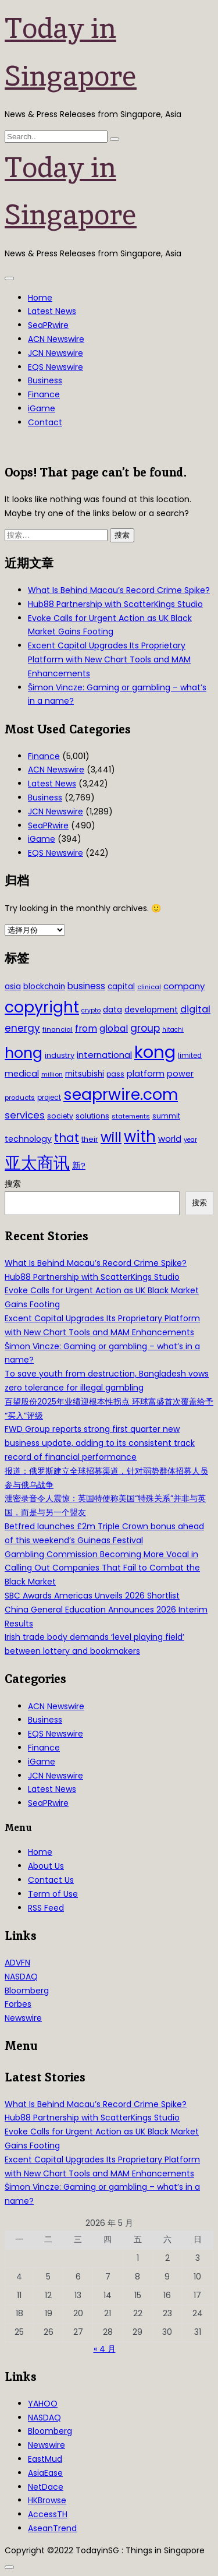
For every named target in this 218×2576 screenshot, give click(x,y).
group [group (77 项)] (145, 1028)
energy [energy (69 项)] (22, 1028)
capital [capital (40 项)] (121, 986)
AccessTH (47, 2514)
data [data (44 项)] (112, 1009)
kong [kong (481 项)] (155, 1052)
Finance (44, 394)
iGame (41, 408)
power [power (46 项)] (180, 1073)
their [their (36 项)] (89, 1139)
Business (45, 380)
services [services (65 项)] (25, 1115)
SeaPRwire (48, 325)
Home (40, 298)
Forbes (18, 2004)
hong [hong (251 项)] (23, 1053)
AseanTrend (52, 2528)
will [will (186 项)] (111, 1137)
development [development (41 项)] (151, 1009)
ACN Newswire (56, 339)
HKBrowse (47, 2500)
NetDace (45, 2487)
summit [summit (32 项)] (166, 1116)
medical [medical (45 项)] (22, 1073)
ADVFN (17, 1962)
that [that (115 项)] (66, 1138)
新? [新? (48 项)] (78, 1165)
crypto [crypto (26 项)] (91, 1010)
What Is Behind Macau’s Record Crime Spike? (119, 590)
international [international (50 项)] (104, 1055)
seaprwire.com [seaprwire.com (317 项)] (120, 1094)
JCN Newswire (55, 353)
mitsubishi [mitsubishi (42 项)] (84, 1073)
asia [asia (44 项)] (13, 986)
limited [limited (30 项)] (190, 1055)
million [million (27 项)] (52, 1074)
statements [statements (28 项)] (131, 1116)
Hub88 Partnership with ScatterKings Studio (115, 604)
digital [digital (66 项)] (195, 1009)
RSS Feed (46, 1908)
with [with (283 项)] (140, 1136)
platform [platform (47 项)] (146, 1073)
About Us (46, 1866)
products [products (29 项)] (20, 1097)
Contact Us (51, 1880)
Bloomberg (27, 1990)
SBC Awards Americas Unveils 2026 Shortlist (92, 1595)
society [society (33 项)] (60, 1116)
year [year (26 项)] (190, 1139)
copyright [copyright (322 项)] (42, 1007)
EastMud (45, 2459)
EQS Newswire (55, 367)
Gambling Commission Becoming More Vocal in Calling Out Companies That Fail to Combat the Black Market (102, 1568)
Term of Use (53, 1894)
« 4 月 (105, 2349)
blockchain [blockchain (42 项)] (44, 986)
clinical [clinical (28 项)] (149, 986)
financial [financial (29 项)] (57, 1029)
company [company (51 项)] (184, 986)
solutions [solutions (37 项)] (92, 1115)
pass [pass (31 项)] (115, 1074)
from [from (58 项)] (86, 1028)
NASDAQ (21, 1976)
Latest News (52, 311)
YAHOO (43, 2403)
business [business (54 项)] (86, 986)
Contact (45, 422)
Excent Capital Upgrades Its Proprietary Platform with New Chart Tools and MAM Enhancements (109, 659)
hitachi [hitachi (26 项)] (173, 1029)
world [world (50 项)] (169, 1138)
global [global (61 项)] (113, 1028)
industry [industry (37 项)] (59, 1055)
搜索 (13, 1184)
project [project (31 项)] (49, 1097)
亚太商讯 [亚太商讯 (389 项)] (37, 1163)
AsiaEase (45, 2473)
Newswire (23, 2018)
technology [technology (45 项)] (28, 1139)
